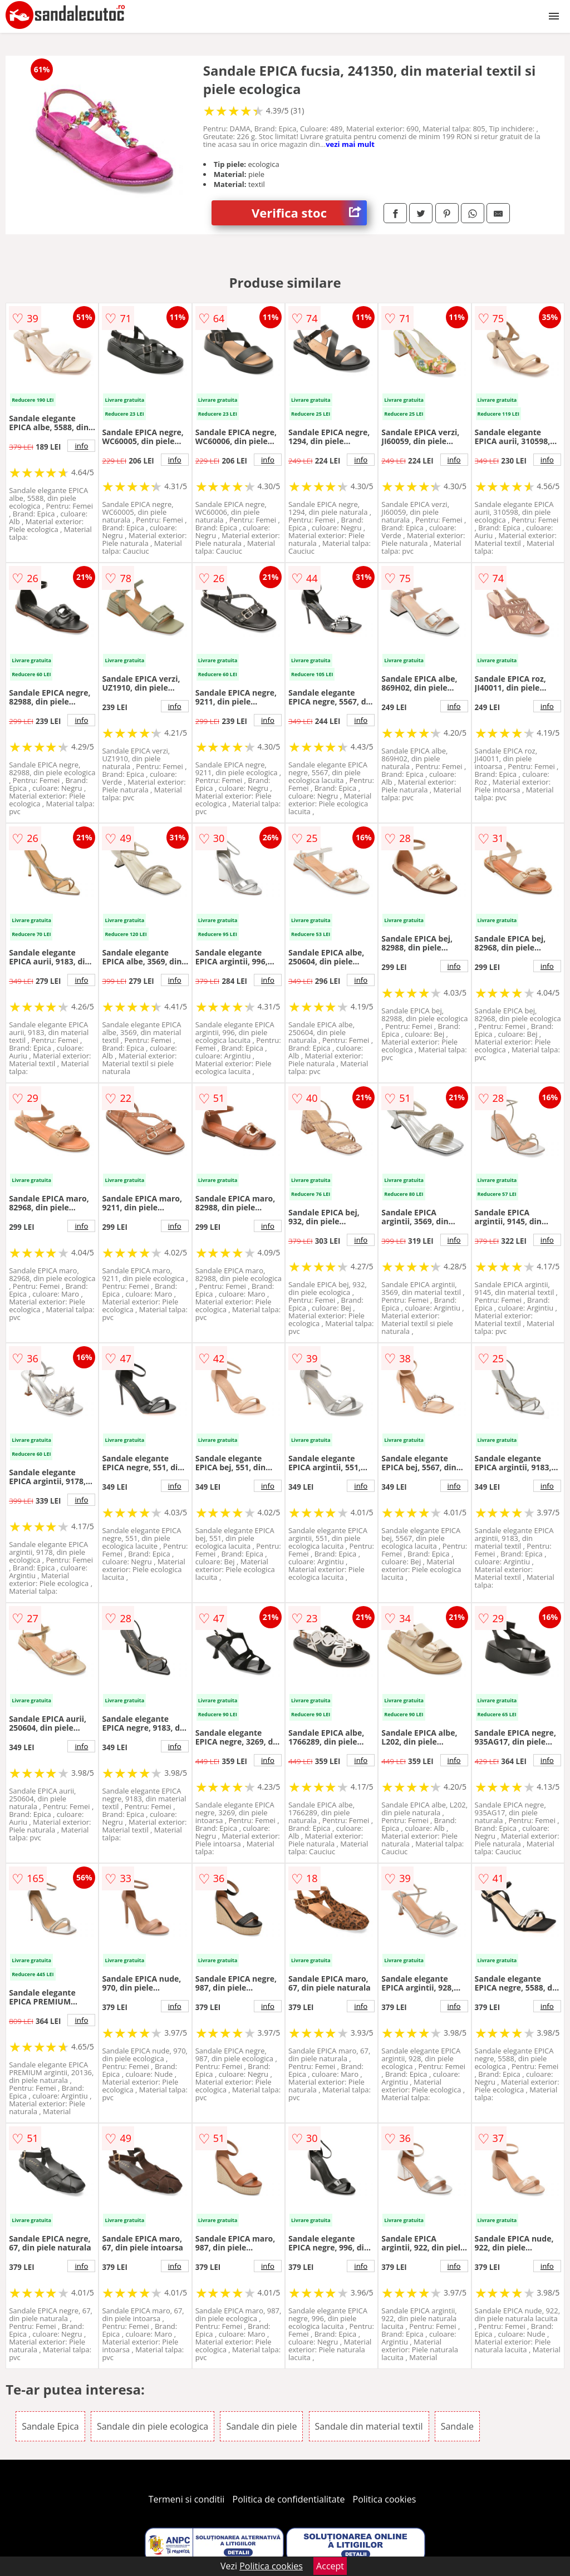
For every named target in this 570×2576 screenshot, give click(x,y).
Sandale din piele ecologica (152, 2426)
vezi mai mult (350, 144)
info (81, 446)
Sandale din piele (261, 2426)
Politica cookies (384, 2499)
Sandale (457, 2426)
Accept (330, 2566)
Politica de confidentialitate (289, 2499)
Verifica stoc (309, 212)
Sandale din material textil (369, 2426)
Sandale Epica (50, 2426)
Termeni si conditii (187, 2499)
